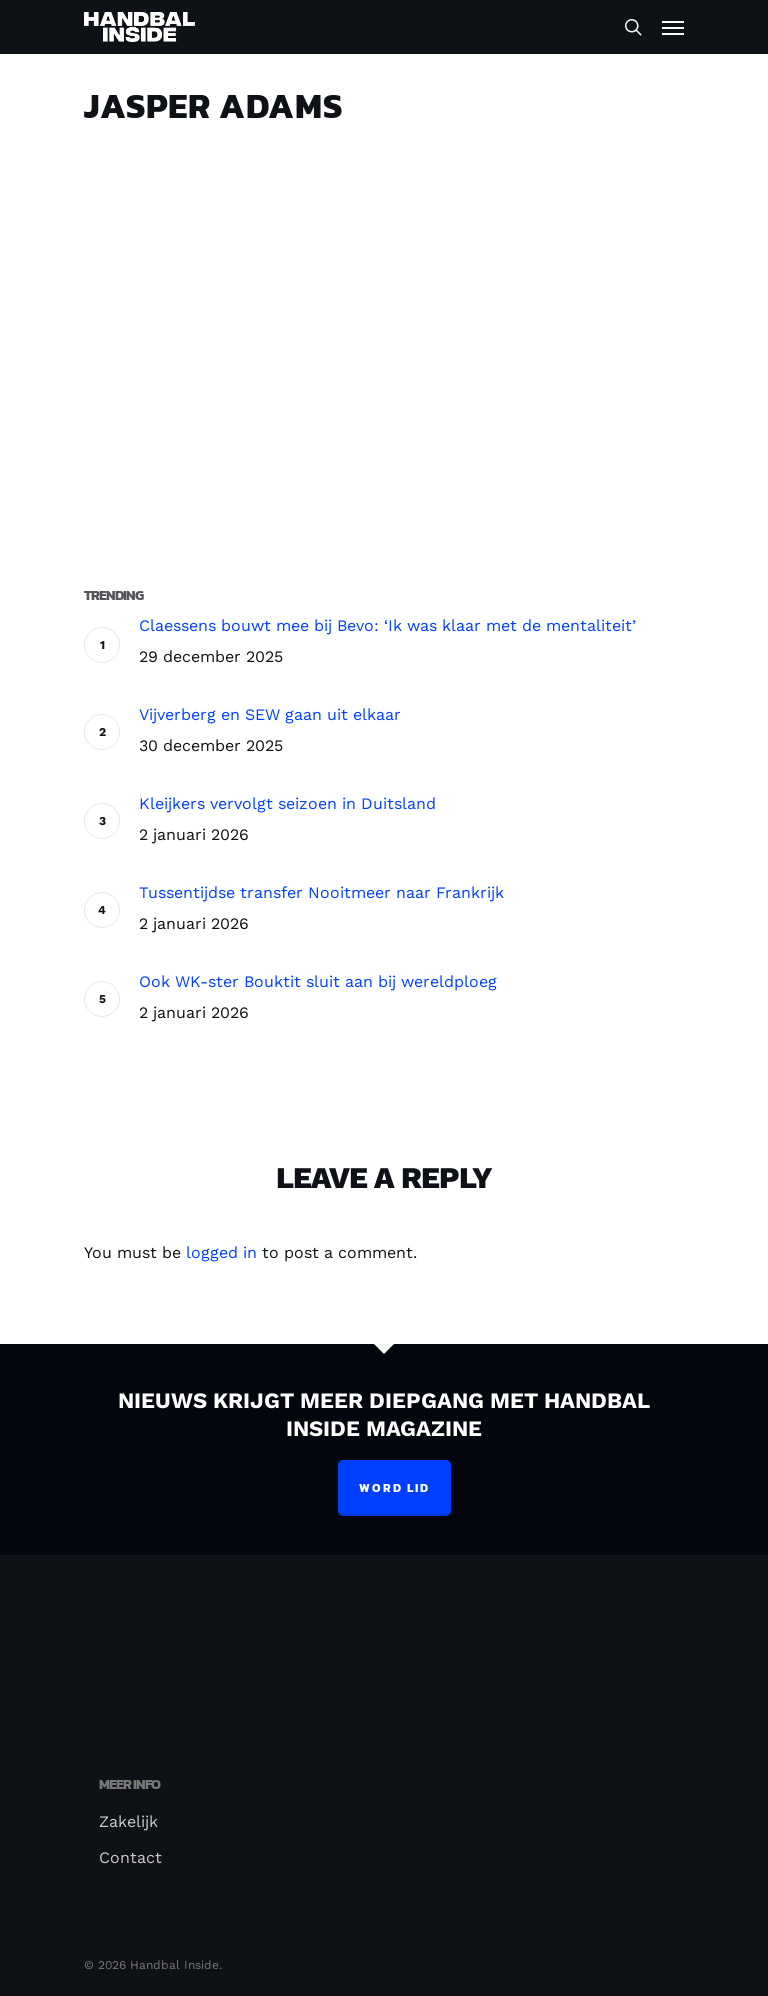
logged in (221, 1252)
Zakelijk (128, 1821)
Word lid (394, 1488)
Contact (130, 1857)
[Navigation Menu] (673, 27)
